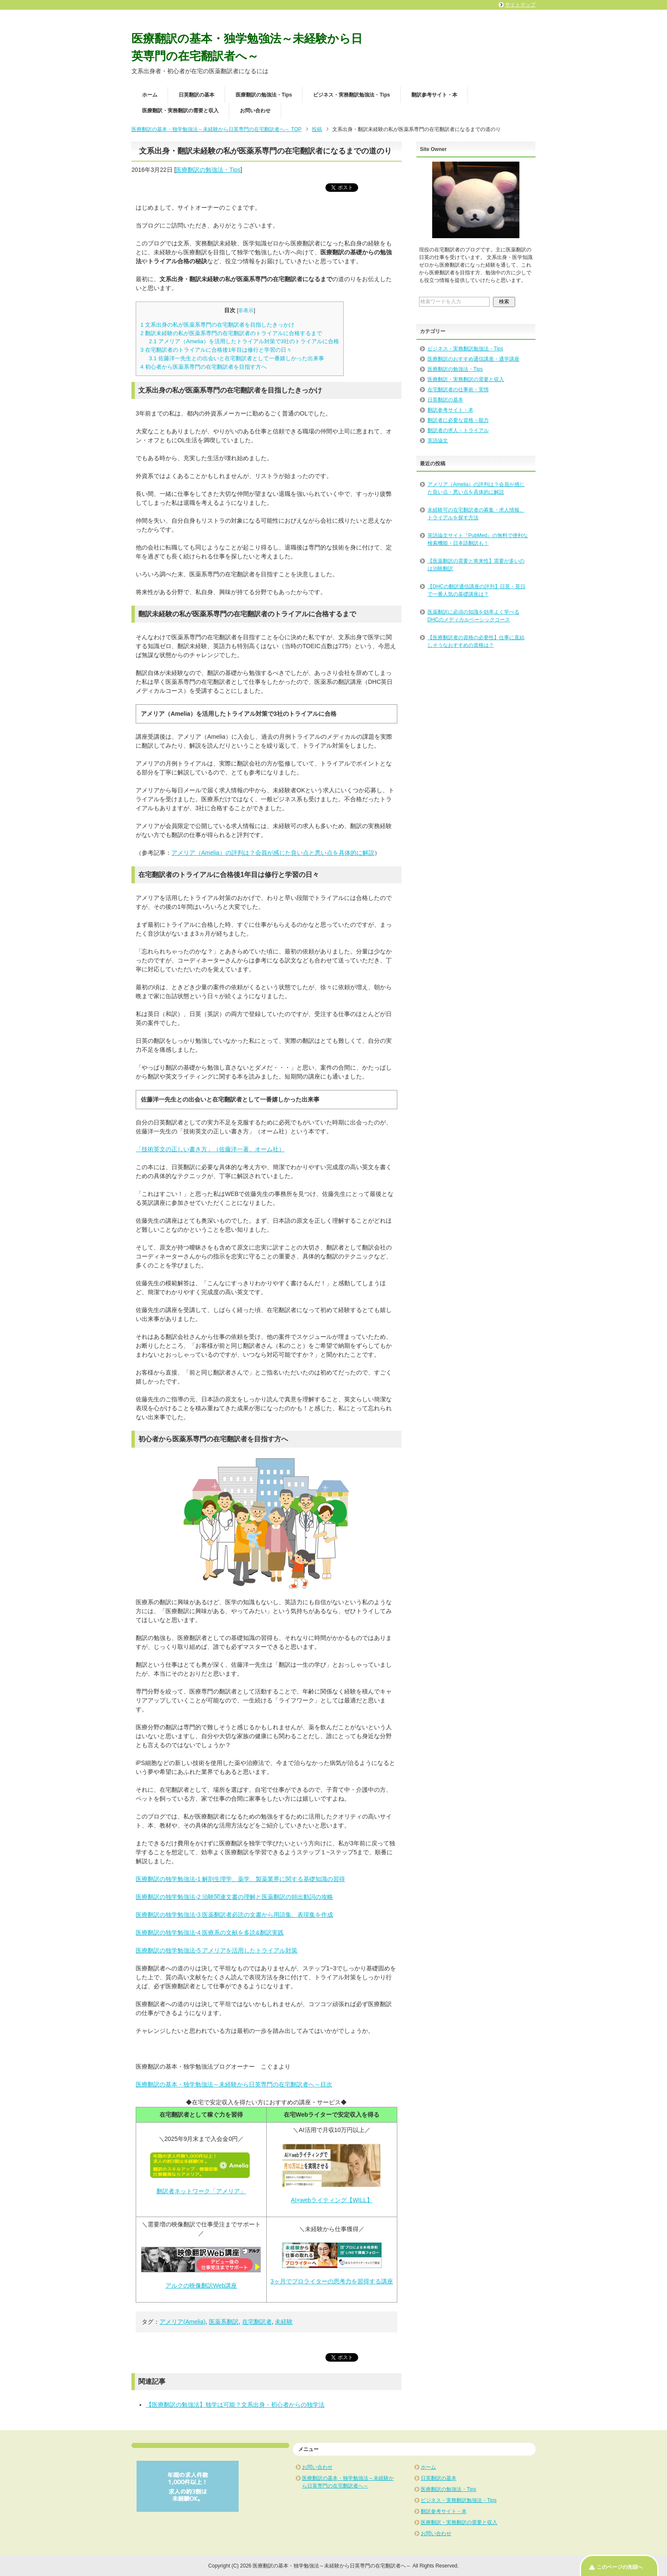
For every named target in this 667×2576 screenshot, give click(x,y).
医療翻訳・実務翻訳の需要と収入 (180, 111)
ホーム (149, 95)
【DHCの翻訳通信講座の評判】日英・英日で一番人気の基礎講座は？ (476, 590)
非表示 (246, 310)
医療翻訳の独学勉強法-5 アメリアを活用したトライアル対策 (216, 1950)
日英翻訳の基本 (196, 95)
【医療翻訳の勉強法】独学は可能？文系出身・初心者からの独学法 (235, 2404)
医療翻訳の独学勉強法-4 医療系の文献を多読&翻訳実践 (210, 1932)
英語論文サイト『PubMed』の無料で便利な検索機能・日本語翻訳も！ (478, 539)
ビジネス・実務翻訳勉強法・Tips (351, 95)
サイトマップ (520, 5)
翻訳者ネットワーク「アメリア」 (201, 2191)
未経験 (284, 2321)
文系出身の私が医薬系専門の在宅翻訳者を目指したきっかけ (217, 325)
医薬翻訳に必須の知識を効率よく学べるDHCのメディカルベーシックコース (473, 616)
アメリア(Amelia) (182, 2321)
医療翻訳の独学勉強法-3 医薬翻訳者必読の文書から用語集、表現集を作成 (234, 1914)
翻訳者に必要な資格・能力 (458, 420)
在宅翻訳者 (257, 2321)
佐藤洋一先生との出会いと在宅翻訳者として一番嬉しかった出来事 (236, 358)
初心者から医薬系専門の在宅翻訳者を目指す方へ (203, 367)
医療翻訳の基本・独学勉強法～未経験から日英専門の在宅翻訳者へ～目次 (234, 2084)
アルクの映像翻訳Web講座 (201, 2285)
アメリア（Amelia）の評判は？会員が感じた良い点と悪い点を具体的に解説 (272, 852)
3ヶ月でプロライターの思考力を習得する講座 (332, 2281)
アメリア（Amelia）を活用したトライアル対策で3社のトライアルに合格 (244, 341)
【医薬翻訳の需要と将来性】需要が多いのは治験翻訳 (476, 565)
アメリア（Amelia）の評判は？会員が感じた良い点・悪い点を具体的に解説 (476, 488)
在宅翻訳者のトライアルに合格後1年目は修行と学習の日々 (216, 350)
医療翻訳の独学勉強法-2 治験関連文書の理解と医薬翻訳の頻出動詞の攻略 (234, 1896)
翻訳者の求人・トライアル (458, 430)
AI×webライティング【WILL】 (332, 2200)
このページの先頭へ (620, 2567)
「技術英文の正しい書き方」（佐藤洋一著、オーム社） (210, 1149)
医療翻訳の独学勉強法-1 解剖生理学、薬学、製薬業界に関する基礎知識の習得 (240, 1879)
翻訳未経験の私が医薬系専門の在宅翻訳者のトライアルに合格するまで (231, 333)
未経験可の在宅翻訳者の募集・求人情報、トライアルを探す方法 (476, 514)
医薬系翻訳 (224, 2321)
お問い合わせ (255, 111)
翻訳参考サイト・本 (434, 95)
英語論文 (438, 441)
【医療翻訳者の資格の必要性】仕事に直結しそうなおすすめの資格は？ (476, 641)
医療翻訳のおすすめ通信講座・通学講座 (473, 359)
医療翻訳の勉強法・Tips (264, 95)
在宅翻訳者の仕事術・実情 (458, 390)
